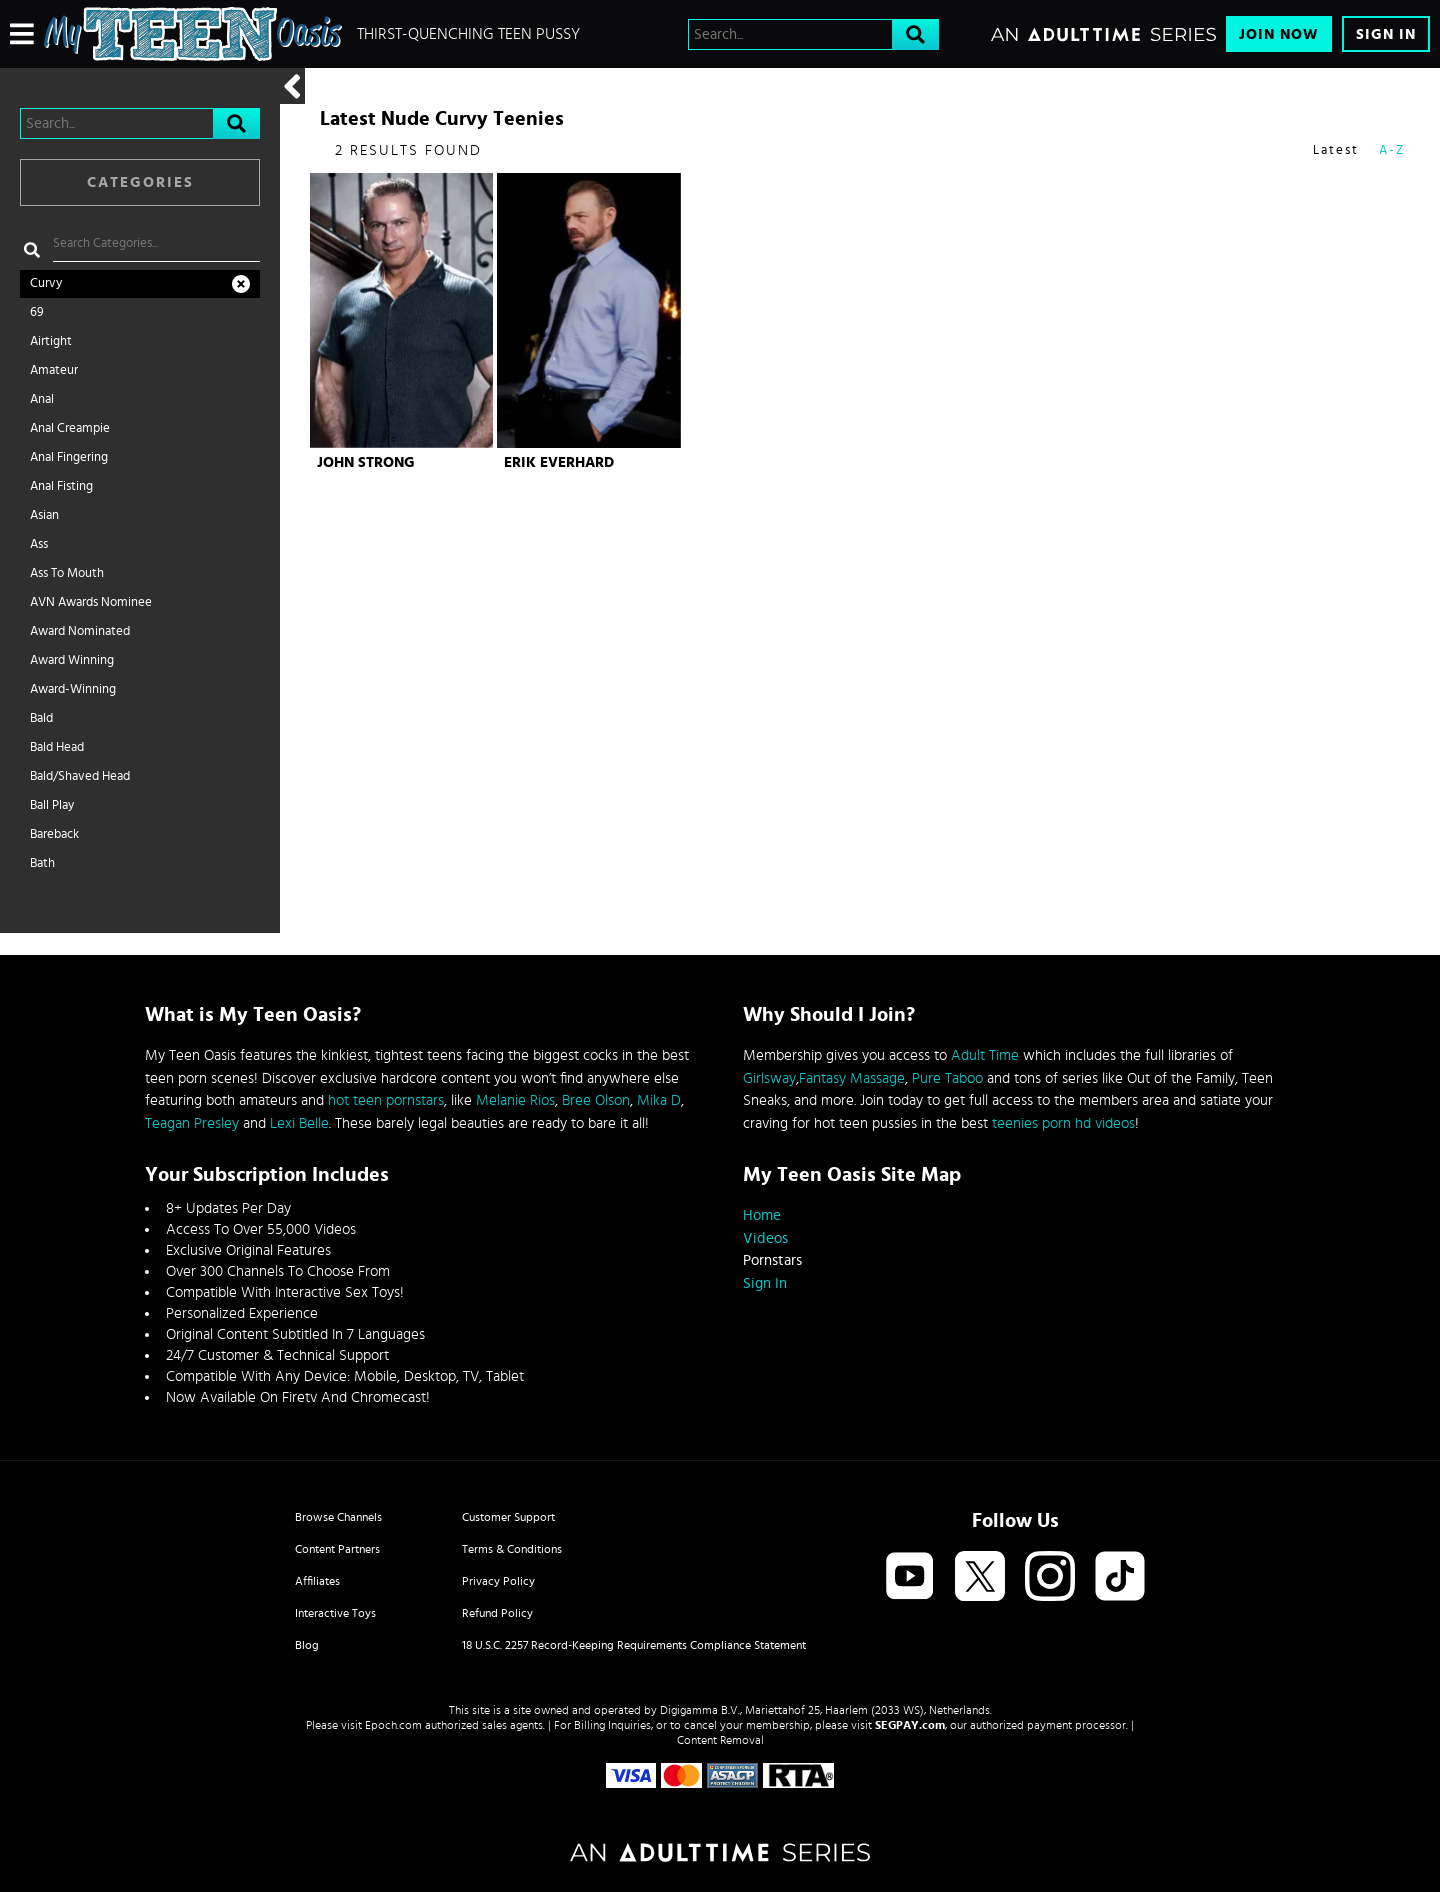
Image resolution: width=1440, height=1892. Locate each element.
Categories (140, 182)
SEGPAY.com (910, 1725)
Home (762, 1215)
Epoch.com (393, 1725)
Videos (765, 1238)
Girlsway (769, 1078)
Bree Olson (596, 1100)
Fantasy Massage (852, 1078)
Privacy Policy (498, 1581)
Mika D (659, 1100)
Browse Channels (338, 1517)
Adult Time (985, 1055)
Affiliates (317, 1581)
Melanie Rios (515, 1100)
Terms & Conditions (512, 1549)
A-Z (1392, 150)
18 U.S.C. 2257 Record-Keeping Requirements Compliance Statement (634, 1645)
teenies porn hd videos (1063, 1123)
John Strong (366, 462)
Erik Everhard (559, 462)
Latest (1336, 150)
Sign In (1386, 34)
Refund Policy (497, 1613)
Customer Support (508, 1517)
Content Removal (720, 1740)
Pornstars (772, 1260)
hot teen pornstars (386, 1100)
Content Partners (337, 1549)
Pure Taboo (947, 1078)
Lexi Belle (299, 1123)
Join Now (1279, 34)
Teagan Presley (192, 1123)
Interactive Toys (335, 1613)
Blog (307, 1645)
